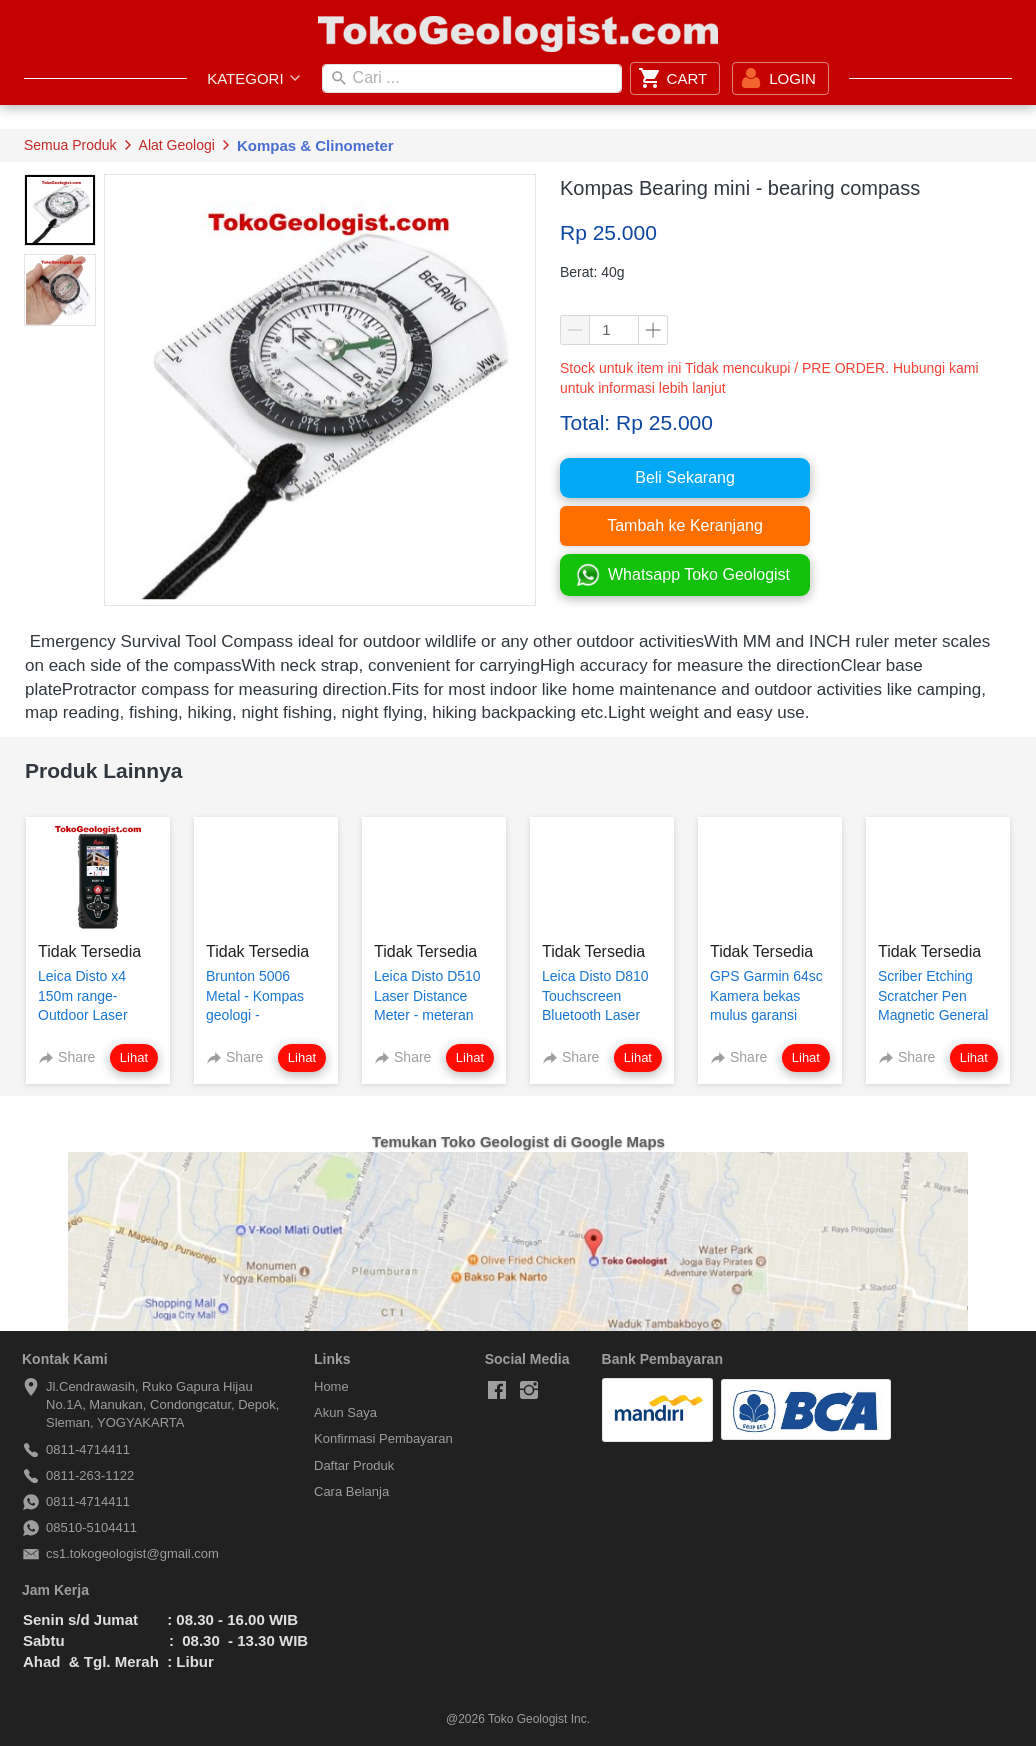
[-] (497, 1391)
